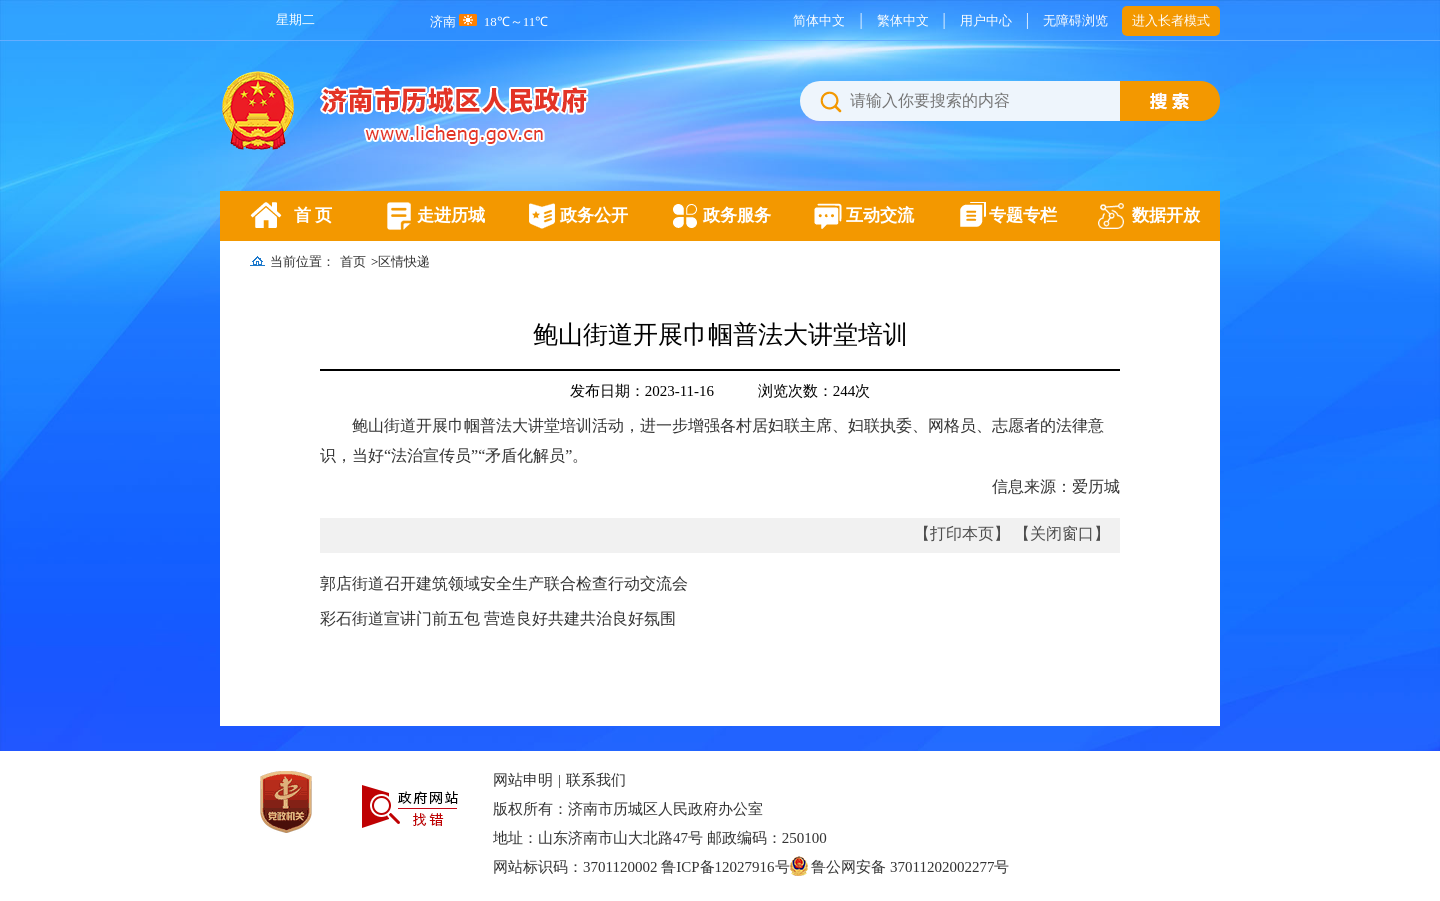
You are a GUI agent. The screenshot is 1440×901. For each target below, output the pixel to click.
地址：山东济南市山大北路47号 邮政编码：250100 (660, 838)
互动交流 (880, 215)
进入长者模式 (1171, 20)
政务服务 (737, 215)
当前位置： (302, 261)
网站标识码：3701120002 (751, 867)
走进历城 (451, 215)
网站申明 (523, 780)
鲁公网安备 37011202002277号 (900, 867)
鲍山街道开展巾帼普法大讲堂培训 (720, 334)
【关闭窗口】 (1062, 533)
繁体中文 (903, 20)
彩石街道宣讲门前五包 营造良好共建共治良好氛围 (498, 618)
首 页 (313, 215)
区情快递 (404, 261)
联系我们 (596, 780)
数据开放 (1166, 215)
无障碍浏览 (1075, 20)
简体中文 (819, 20)
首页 (353, 261)
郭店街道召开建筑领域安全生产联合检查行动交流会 (504, 583)
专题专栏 (1023, 215)
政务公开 (594, 215)
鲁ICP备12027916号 (725, 867)
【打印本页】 (962, 533)
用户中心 (986, 20)
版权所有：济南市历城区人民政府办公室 (628, 809)
